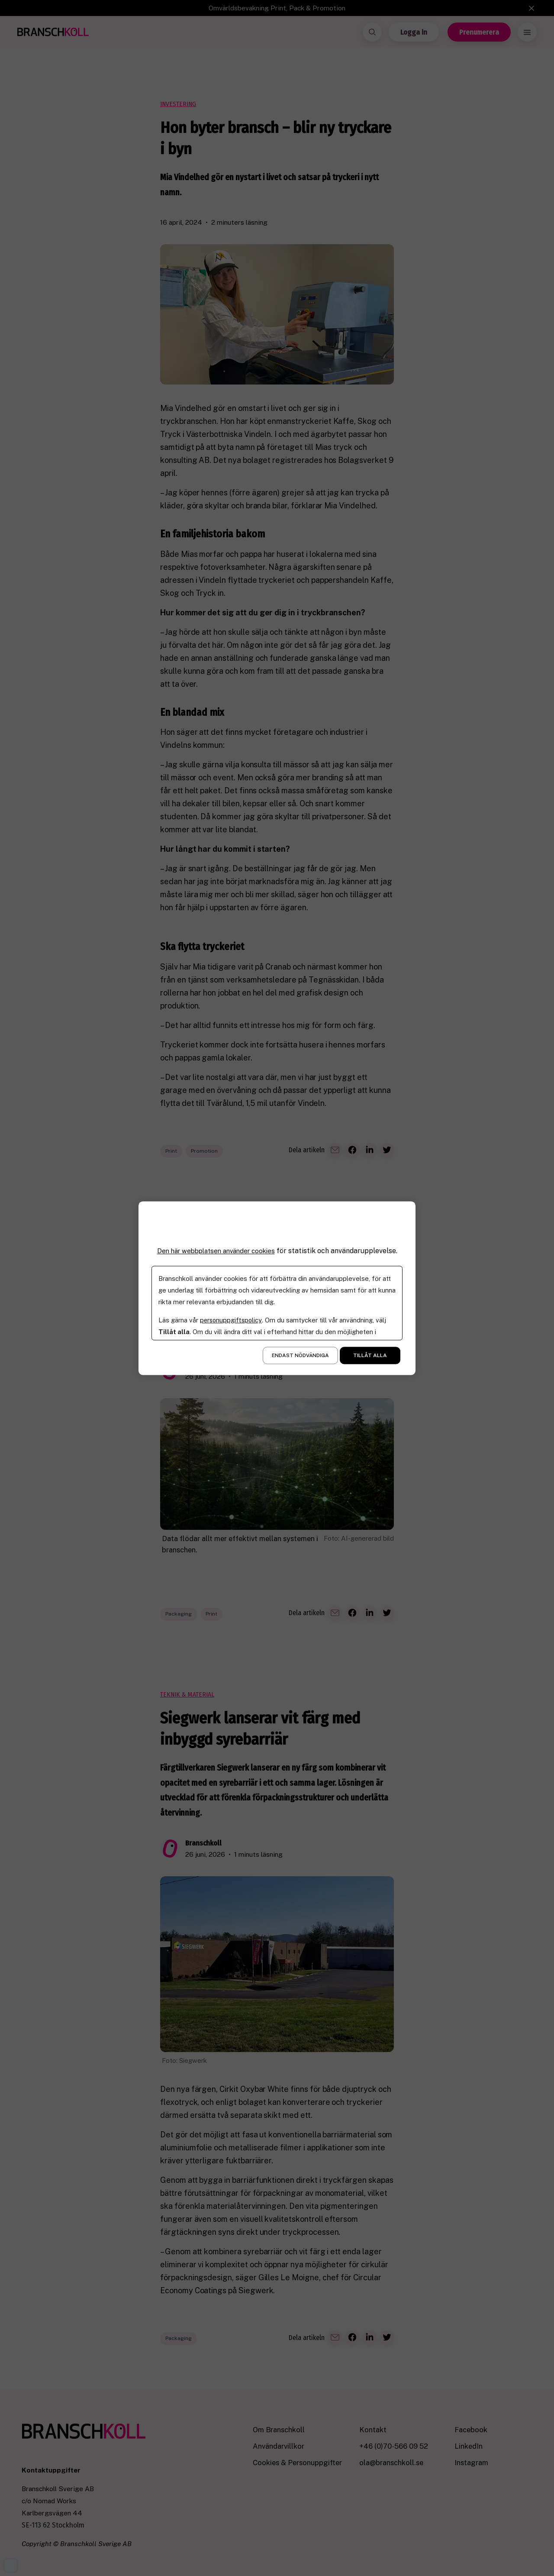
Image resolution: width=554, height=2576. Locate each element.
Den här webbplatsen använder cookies (216, 1251)
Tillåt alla (370, 1355)
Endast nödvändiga (300, 1355)
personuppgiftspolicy (232, 1320)
